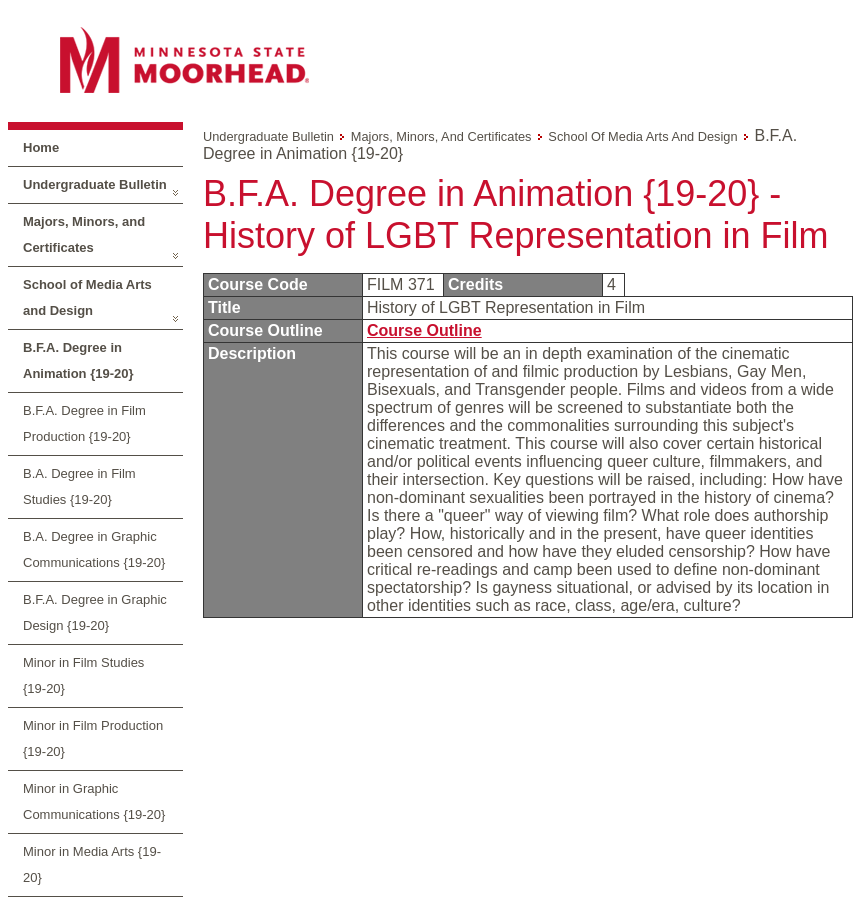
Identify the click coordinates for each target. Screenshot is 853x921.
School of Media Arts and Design (87, 297)
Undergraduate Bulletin (95, 184)
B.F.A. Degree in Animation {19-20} (78, 360)
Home (41, 147)
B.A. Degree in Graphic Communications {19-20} (94, 549)
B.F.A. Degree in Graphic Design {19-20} (95, 612)
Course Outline (424, 330)
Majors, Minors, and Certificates (84, 234)
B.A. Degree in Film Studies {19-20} (79, 486)
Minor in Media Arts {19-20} (92, 864)
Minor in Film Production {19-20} (93, 738)
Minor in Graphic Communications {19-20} (94, 801)
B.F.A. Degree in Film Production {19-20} (84, 423)
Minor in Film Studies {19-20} (83, 675)
